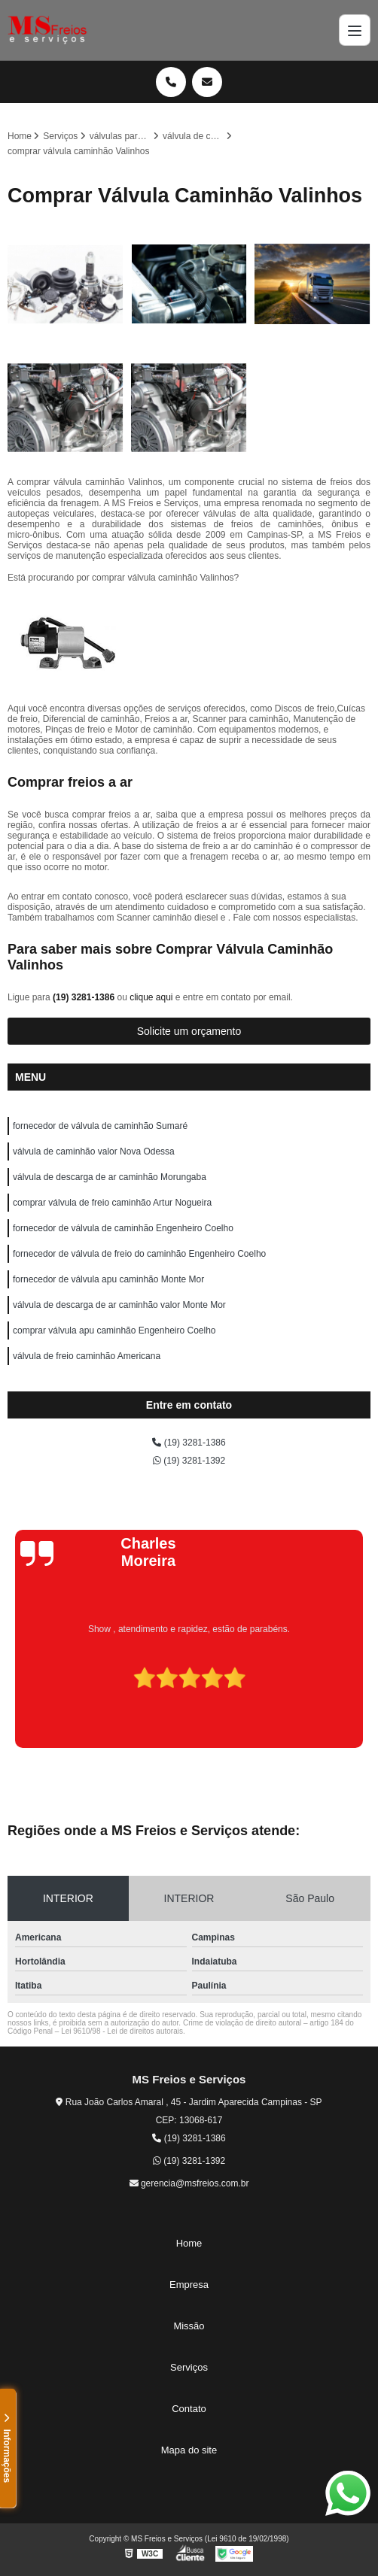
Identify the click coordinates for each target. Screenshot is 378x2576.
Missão (188, 2326)
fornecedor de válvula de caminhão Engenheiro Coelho (123, 1228)
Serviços (189, 2367)
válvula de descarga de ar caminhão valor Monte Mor (119, 1305)
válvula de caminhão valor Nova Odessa (94, 1151)
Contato (189, 2408)
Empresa (189, 2284)
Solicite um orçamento (189, 1031)
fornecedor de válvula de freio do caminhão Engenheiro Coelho (139, 1254)
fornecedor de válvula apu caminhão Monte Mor (108, 1279)
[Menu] (354, 30)
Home (189, 2243)
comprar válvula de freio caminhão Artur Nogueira (112, 1202)
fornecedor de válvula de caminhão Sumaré (100, 1126)
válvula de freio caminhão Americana (86, 1356)
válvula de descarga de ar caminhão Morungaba (109, 1177)
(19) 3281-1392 (189, 1460)
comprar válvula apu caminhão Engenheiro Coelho (114, 1330)
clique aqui (151, 997)
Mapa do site (189, 2450)
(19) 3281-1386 (85, 997)
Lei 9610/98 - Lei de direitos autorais (122, 2031)
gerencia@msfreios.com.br (189, 2183)
